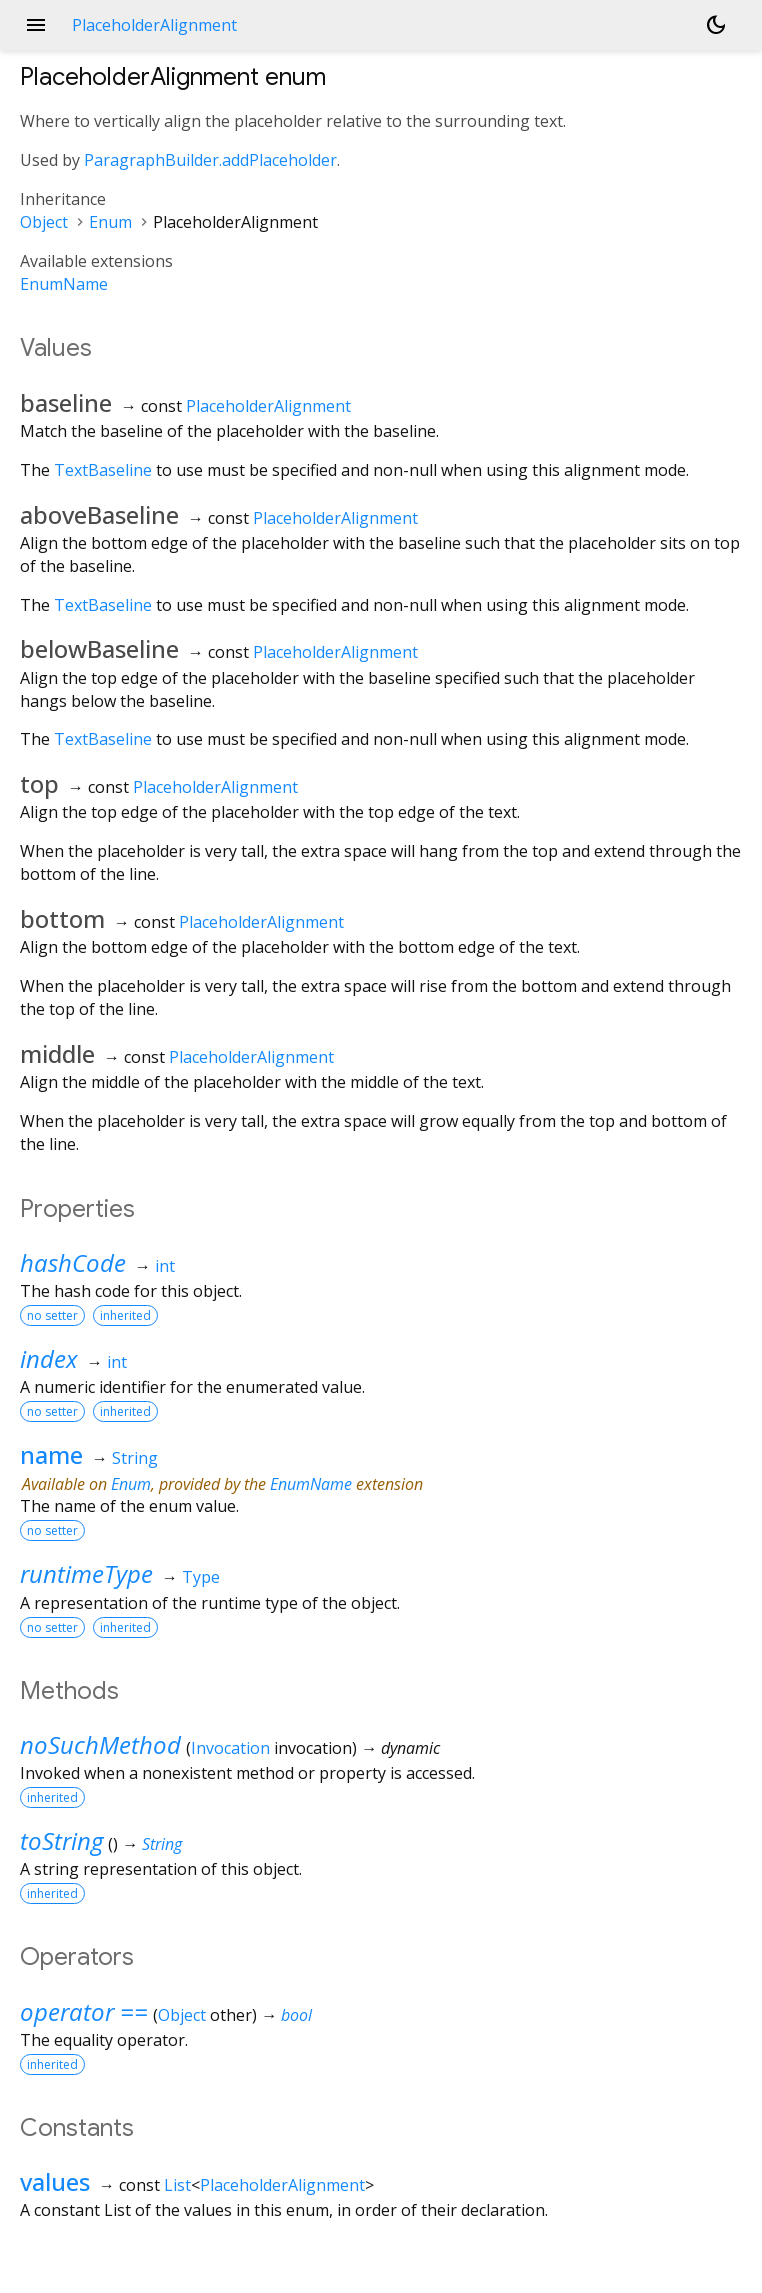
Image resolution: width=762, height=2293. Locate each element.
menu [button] (36, 25)
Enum (110, 222)
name (51, 1454)
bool (296, 2015)
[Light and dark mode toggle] (716, 25)
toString (61, 1840)
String (135, 1458)
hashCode (73, 1262)
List (177, 2185)
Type (201, 1577)
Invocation (230, 1748)
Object (44, 222)
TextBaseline (103, 470)
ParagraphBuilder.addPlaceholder (210, 160)
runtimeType (86, 1573)
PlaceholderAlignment (268, 406)
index (49, 1358)
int (165, 1266)
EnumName (64, 284)
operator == (84, 2011)
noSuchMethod (100, 1744)
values (55, 2181)
